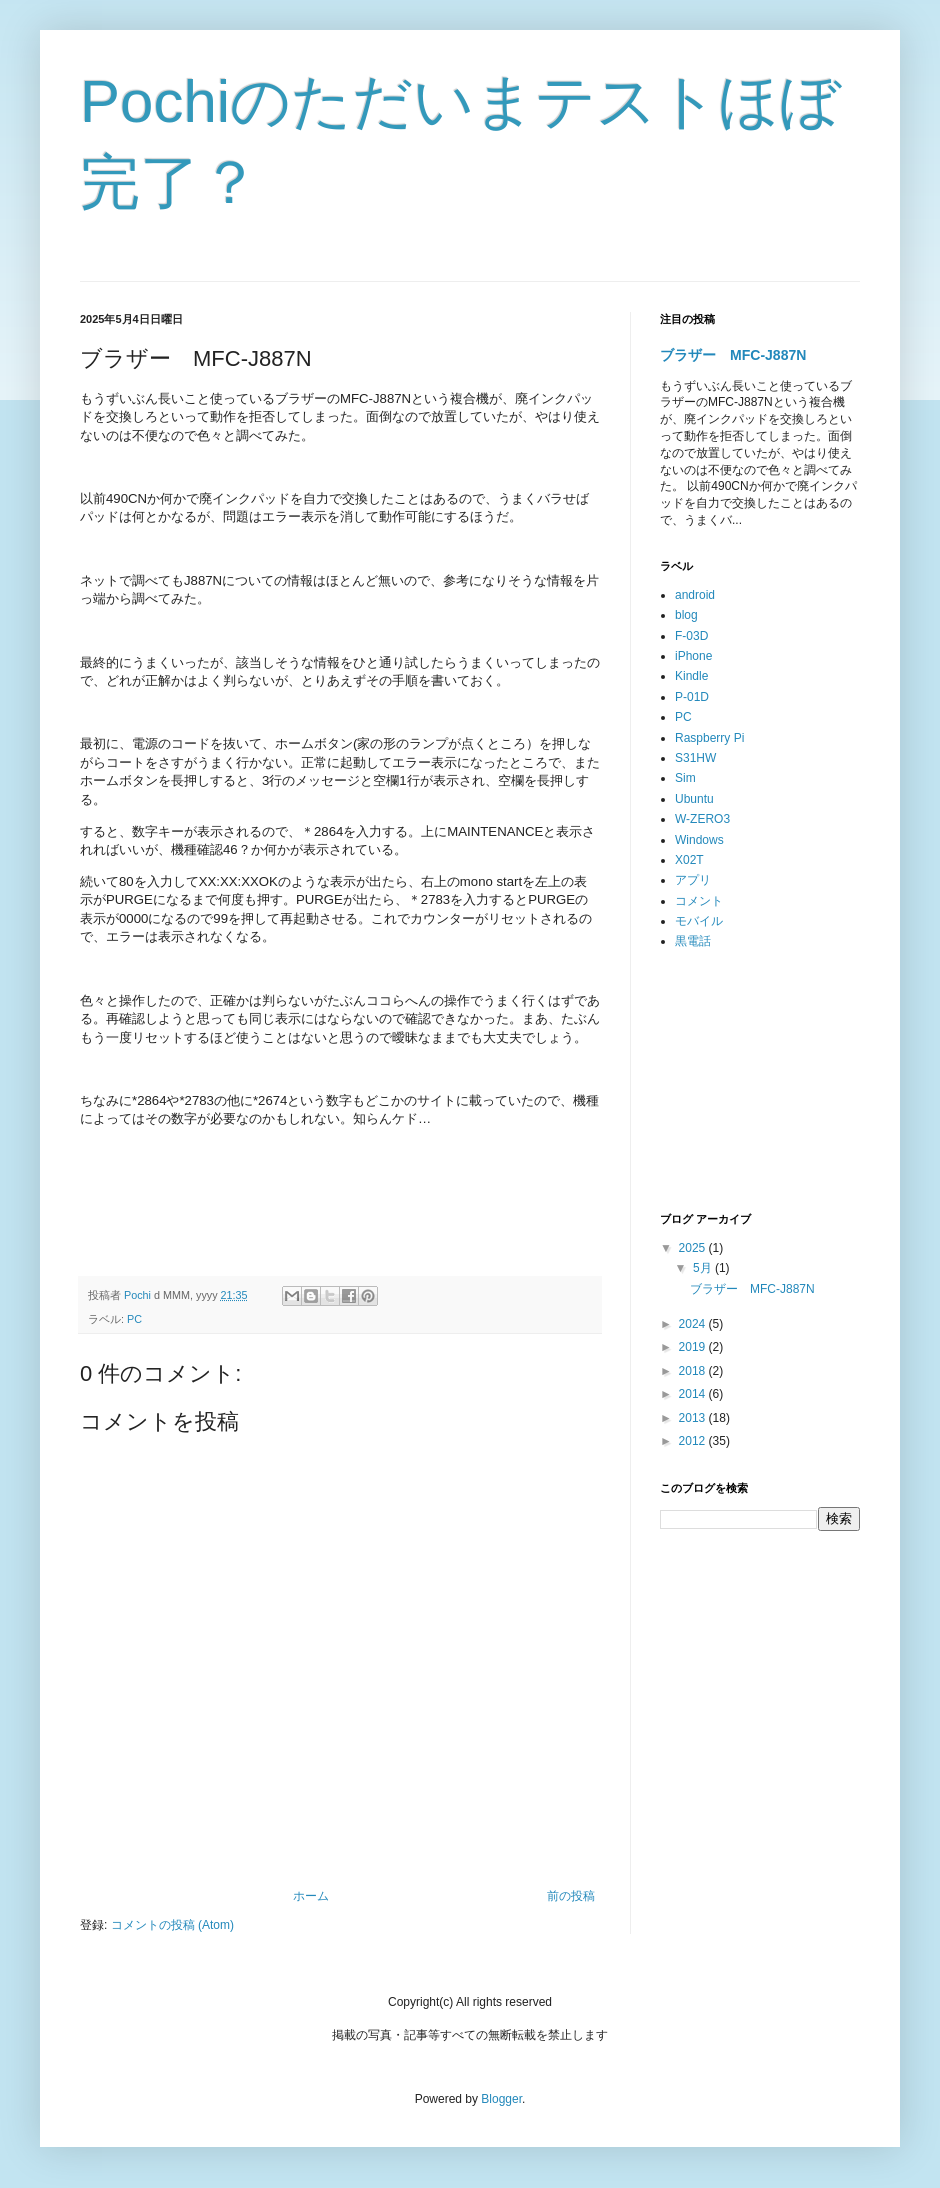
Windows (699, 840)
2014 (694, 1394)
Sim (685, 778)
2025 (694, 1248)
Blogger (501, 2099)
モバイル (699, 921)
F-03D (691, 636)
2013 (694, 1418)
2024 (694, 1324)
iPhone (693, 656)
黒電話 (693, 941)
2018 (694, 1371)
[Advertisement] (760, 1082)
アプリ (693, 880)
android (695, 595)
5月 (704, 1268)
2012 (694, 1441)
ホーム (311, 1896)
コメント (699, 901)
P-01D (692, 697)
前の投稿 (571, 1896)
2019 (694, 1347)
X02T (689, 860)
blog (686, 615)
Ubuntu (694, 799)
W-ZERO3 (702, 819)
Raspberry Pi (709, 738)
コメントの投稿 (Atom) (172, 1925)
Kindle (691, 676)
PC (134, 1319)
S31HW (695, 758)
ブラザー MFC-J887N (733, 355)
